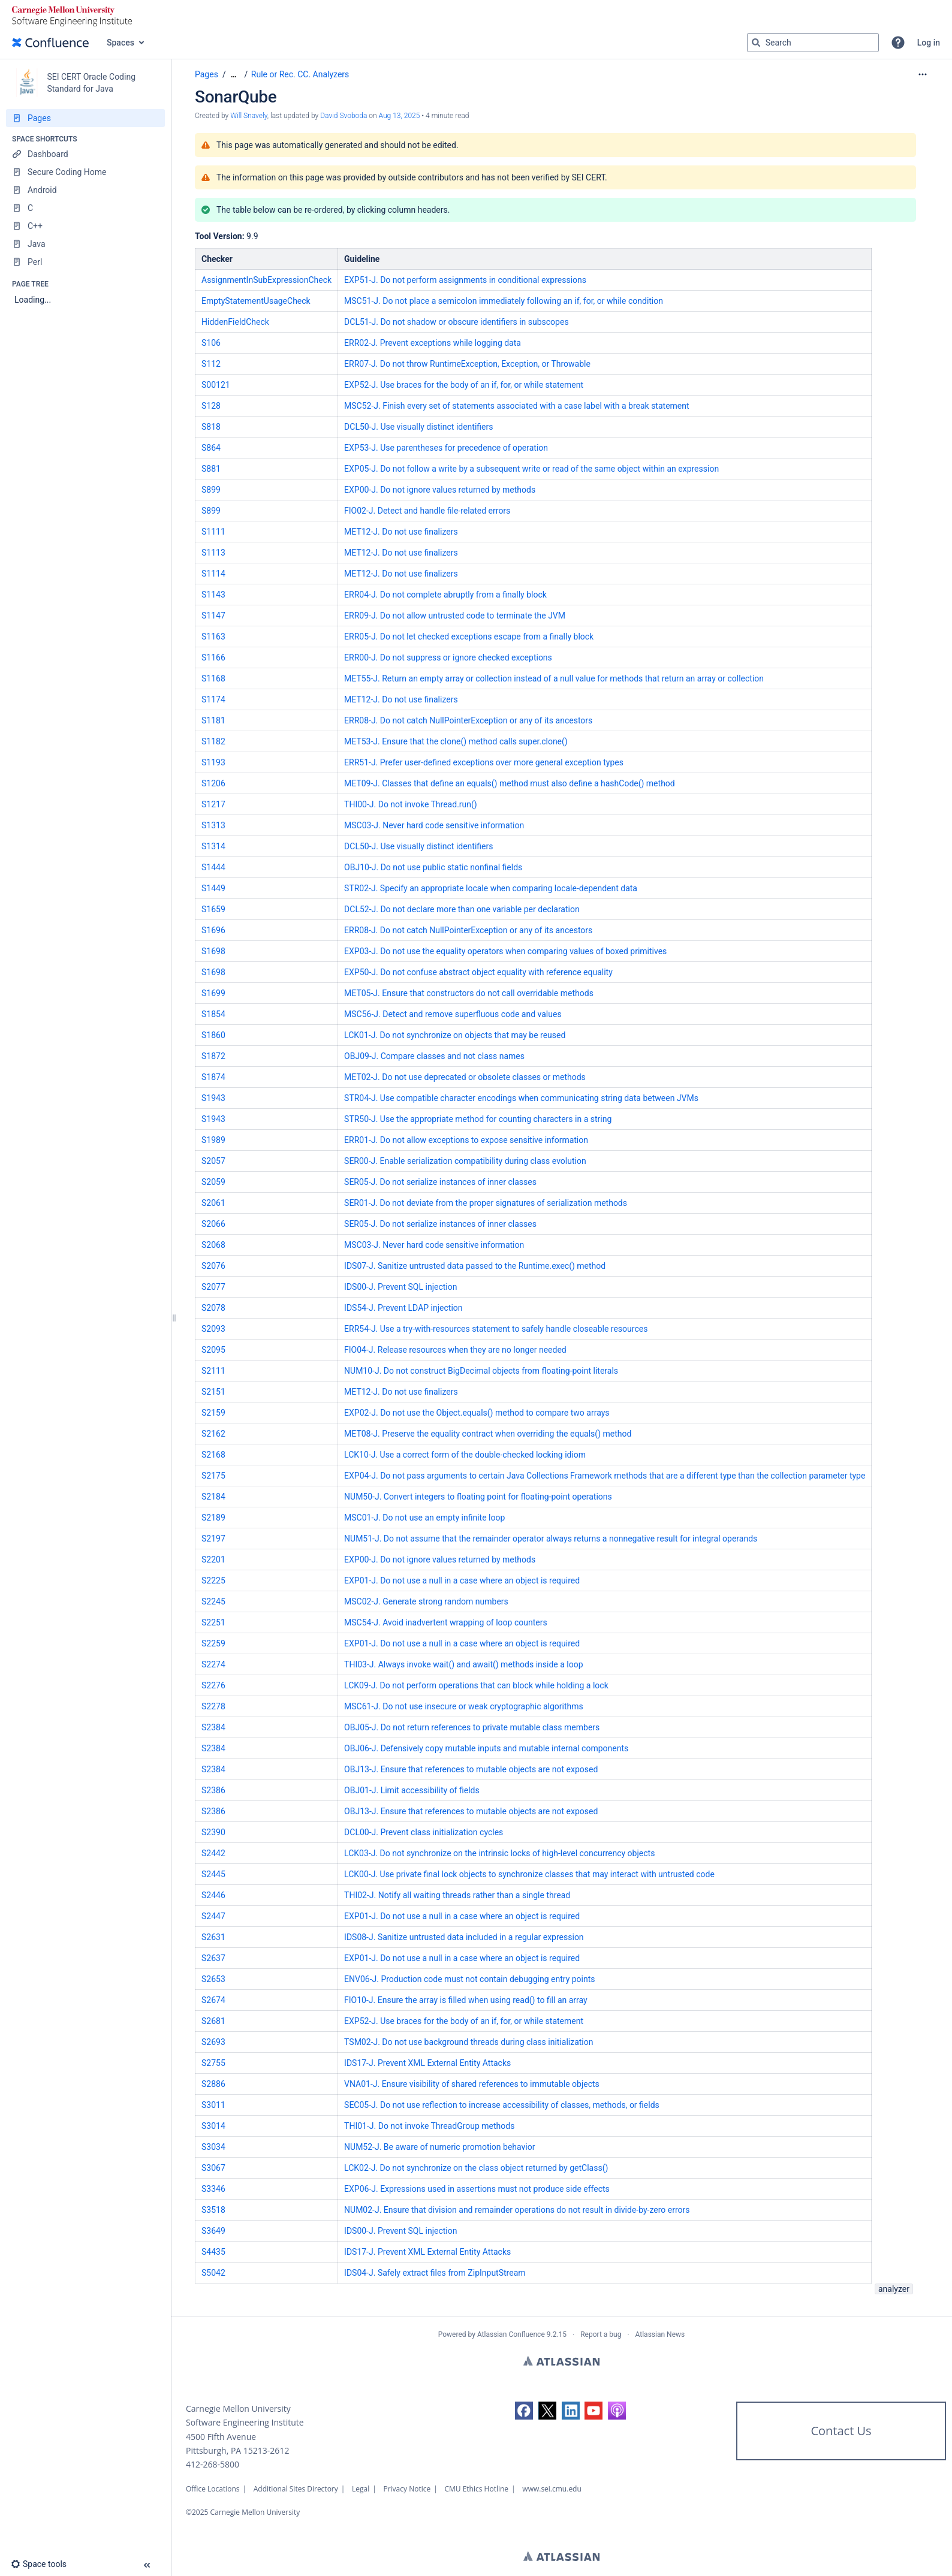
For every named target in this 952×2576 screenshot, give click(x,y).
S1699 (213, 993)
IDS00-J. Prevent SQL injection (400, 1287)
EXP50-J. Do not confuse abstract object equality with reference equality (478, 972)
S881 (211, 468)
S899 (211, 489)
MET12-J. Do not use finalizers (401, 531)
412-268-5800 (212, 2464)
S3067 (213, 2168)
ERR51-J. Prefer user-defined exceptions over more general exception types (483, 762)
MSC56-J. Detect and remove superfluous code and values (453, 1014)
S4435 (213, 2252)
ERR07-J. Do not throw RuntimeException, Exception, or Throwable (467, 364)
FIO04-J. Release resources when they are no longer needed (455, 1350)
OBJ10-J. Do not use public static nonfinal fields (433, 867)
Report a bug (600, 2334)
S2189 (213, 1517)
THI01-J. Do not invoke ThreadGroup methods (429, 2126)
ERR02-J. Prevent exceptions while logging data (432, 343)
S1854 (213, 1014)
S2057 (213, 1161)
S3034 (213, 2147)
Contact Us (841, 2431)
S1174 (213, 699)
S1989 (213, 1140)
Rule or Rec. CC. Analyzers (300, 74)
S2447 (213, 1916)
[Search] (756, 42)
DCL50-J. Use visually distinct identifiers (418, 427)
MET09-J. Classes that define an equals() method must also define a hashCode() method (509, 783)
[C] (85, 208)
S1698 (213, 951)
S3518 (213, 2210)
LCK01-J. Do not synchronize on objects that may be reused (454, 1035)
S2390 (213, 1832)
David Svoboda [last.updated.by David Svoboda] (343, 115)
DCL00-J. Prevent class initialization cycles (423, 1832)
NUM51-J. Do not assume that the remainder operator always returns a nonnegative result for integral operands (550, 1538)
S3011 (213, 2105)
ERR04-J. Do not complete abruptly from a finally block (445, 594)
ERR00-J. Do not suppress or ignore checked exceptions (448, 657)
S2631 (213, 1937)
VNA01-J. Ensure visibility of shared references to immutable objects (471, 2084)
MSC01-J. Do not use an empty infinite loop (424, 1517)
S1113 (213, 552)
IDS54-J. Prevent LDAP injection (403, 1308)
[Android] (85, 190)
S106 (211, 343)
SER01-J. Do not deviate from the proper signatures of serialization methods (485, 1203)
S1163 (213, 636)
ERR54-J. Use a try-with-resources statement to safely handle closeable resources (495, 1329)
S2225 (213, 1580)
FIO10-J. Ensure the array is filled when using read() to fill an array (466, 2000)
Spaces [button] (120, 42)
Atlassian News (660, 2334)
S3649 (213, 2231)
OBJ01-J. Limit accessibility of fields (412, 1790)
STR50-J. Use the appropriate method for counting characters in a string (477, 1119)
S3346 (213, 2189)
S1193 (213, 762)
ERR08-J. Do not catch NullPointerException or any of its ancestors (468, 720)
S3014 (213, 2126)
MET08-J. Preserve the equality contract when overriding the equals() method (487, 1433)
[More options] (922, 74)
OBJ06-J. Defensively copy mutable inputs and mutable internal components (486, 1748)
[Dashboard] (85, 154)
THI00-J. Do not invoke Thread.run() (410, 804)
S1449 (213, 888)
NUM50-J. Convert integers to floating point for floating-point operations (478, 1496)
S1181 (213, 720)
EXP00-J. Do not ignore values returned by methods (439, 489)
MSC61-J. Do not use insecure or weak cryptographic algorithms (463, 1706)
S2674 (213, 2000)
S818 (211, 427)
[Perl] (85, 262)
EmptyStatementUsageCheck (256, 301)
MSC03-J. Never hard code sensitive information (434, 825)
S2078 (213, 1308)
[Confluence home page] (50, 42)
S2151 (213, 1391)
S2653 (213, 1979)
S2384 (213, 1727)
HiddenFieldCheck (235, 322)
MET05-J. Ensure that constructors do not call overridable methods (469, 993)
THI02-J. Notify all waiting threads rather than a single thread (457, 1895)
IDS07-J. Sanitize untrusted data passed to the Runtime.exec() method (474, 1266)
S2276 (213, 1685)
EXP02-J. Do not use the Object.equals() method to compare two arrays (476, 1412)
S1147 (213, 615)
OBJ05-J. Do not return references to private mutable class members (471, 1727)
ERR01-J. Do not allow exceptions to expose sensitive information (466, 1140)
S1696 (213, 930)
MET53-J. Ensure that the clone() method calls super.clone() (456, 741)
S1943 (213, 1098)
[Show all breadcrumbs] (233, 75)
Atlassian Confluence (511, 2334)
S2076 (213, 1266)
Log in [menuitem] (928, 42)
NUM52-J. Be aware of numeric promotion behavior (439, 2147)
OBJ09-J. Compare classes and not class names (434, 1056)
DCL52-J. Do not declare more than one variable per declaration (462, 909)
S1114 (213, 573)
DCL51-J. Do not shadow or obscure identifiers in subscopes (456, 322)
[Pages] (85, 118)
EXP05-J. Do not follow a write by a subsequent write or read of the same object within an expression (531, 468)
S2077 (213, 1287)
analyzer (893, 2289)
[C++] (85, 226)
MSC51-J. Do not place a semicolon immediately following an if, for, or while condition (503, 301)
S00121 (215, 385)
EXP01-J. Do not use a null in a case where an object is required (462, 1580)
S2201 (213, 1559)
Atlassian (561, 2361)
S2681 (213, 2021)
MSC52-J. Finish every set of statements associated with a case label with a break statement (516, 406)
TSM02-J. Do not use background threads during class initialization (468, 2042)
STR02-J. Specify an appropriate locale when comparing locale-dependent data (490, 888)
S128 (211, 406)
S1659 (213, 909)
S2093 (213, 1329)
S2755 (213, 2063)
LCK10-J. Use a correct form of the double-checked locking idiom (465, 1454)
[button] (898, 42)
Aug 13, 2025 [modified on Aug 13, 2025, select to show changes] (399, 115)
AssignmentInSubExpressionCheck (266, 280)
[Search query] (813, 42)
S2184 (213, 1496)
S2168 (213, 1454)
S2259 (213, 1643)
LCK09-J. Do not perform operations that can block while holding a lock (476, 1685)
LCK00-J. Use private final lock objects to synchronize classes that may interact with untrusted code (529, 1874)
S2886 (213, 2084)
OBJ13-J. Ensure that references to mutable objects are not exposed (471, 1769)
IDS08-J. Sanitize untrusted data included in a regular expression (464, 1937)
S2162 (213, 1433)
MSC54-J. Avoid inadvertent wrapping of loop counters (445, 1622)
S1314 (213, 846)
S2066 (213, 1224)
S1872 (213, 1056)
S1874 (213, 1077)
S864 (211, 448)
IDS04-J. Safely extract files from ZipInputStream (434, 2273)
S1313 (213, 825)
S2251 (213, 1622)
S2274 (213, 1664)
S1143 (213, 594)
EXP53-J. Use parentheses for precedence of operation (446, 448)
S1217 (213, 804)
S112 (211, 364)
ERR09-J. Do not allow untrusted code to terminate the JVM (454, 615)
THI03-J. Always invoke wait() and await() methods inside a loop (463, 1664)
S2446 (213, 1895)
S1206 (213, 783)
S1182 (213, 741)
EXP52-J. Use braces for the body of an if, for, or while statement (463, 385)
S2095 (213, 1350)
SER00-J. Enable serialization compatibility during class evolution (465, 1161)
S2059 (213, 1182)
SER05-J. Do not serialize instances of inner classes (440, 1182)
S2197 (213, 1538)
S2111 (213, 1371)
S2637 (213, 1958)
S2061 (213, 1203)
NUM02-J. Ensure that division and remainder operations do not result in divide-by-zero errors (516, 2210)
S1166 (213, 657)
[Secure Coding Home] (85, 172)
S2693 (213, 2042)
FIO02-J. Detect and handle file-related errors (427, 510)
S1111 (213, 531)
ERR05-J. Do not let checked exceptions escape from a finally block (469, 636)
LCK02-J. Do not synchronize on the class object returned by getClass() (476, 2168)
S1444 (213, 867)
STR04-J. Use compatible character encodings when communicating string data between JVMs (521, 1098)
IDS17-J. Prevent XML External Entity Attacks (427, 2063)
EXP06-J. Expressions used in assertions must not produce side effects (477, 2189)
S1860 (213, 1035)
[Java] (85, 244)
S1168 (213, 678)
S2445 (213, 1874)
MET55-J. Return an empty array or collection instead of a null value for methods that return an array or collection (554, 678)
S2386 (213, 1790)
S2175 (213, 1475)
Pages (206, 74)
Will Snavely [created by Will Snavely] (248, 115)
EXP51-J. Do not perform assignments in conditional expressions (465, 280)
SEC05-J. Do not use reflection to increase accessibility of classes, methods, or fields (501, 2105)
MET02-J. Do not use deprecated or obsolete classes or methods (465, 1077)
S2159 (213, 1412)
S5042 (213, 2273)
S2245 (213, 1601)
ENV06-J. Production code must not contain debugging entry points (469, 1979)
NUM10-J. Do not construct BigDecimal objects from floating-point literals (481, 1371)
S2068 (213, 1245)
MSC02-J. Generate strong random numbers (426, 1601)
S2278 (213, 1706)
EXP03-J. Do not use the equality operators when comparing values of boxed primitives (505, 951)
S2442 (213, 1853)
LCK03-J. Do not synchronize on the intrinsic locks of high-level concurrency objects (499, 1853)
